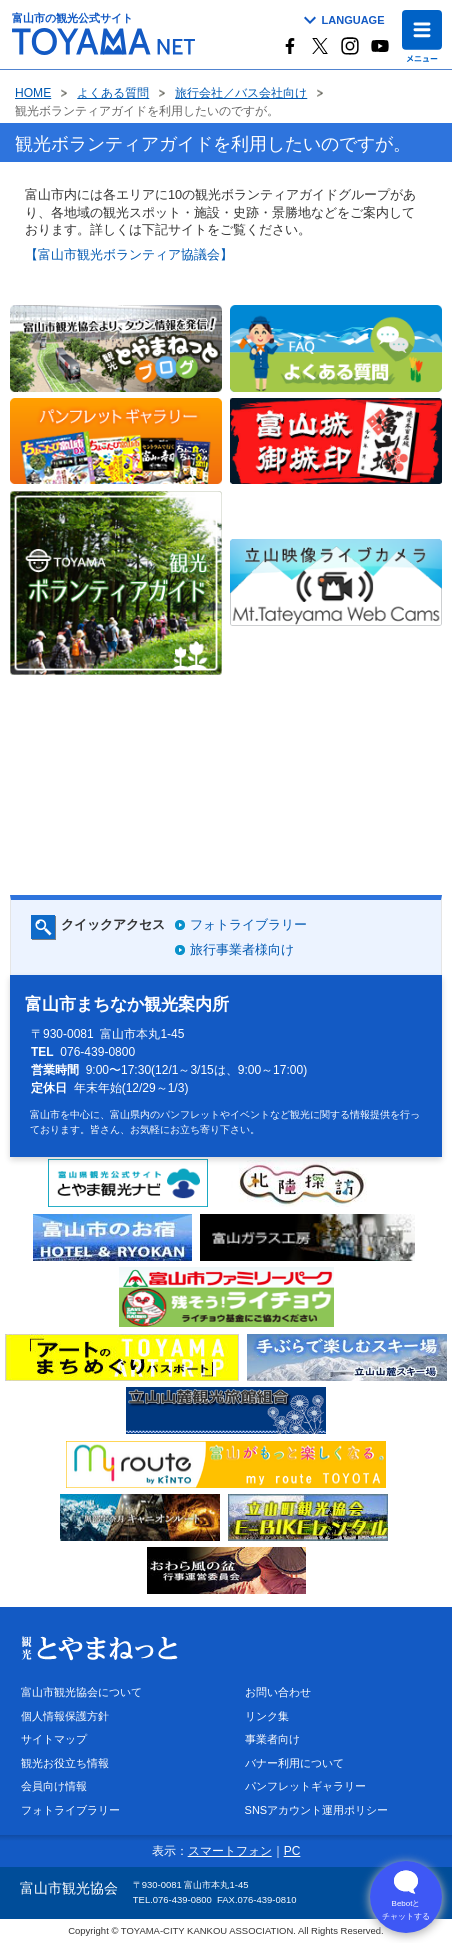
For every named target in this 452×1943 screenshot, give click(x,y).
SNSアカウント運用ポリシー (317, 1810)
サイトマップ (54, 1739)
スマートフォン (230, 1851)
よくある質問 (113, 93)
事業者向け (272, 1739)
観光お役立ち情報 (65, 1763)
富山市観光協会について (81, 1692)
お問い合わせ (278, 1692)
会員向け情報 (54, 1786)
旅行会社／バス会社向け (241, 93)
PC (292, 1851)
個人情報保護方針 (65, 1716)
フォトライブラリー (248, 924)
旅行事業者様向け (242, 949)
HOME (33, 93)
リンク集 (267, 1716)
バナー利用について (294, 1763)
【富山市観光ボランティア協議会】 (129, 254)
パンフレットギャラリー (305, 1786)
